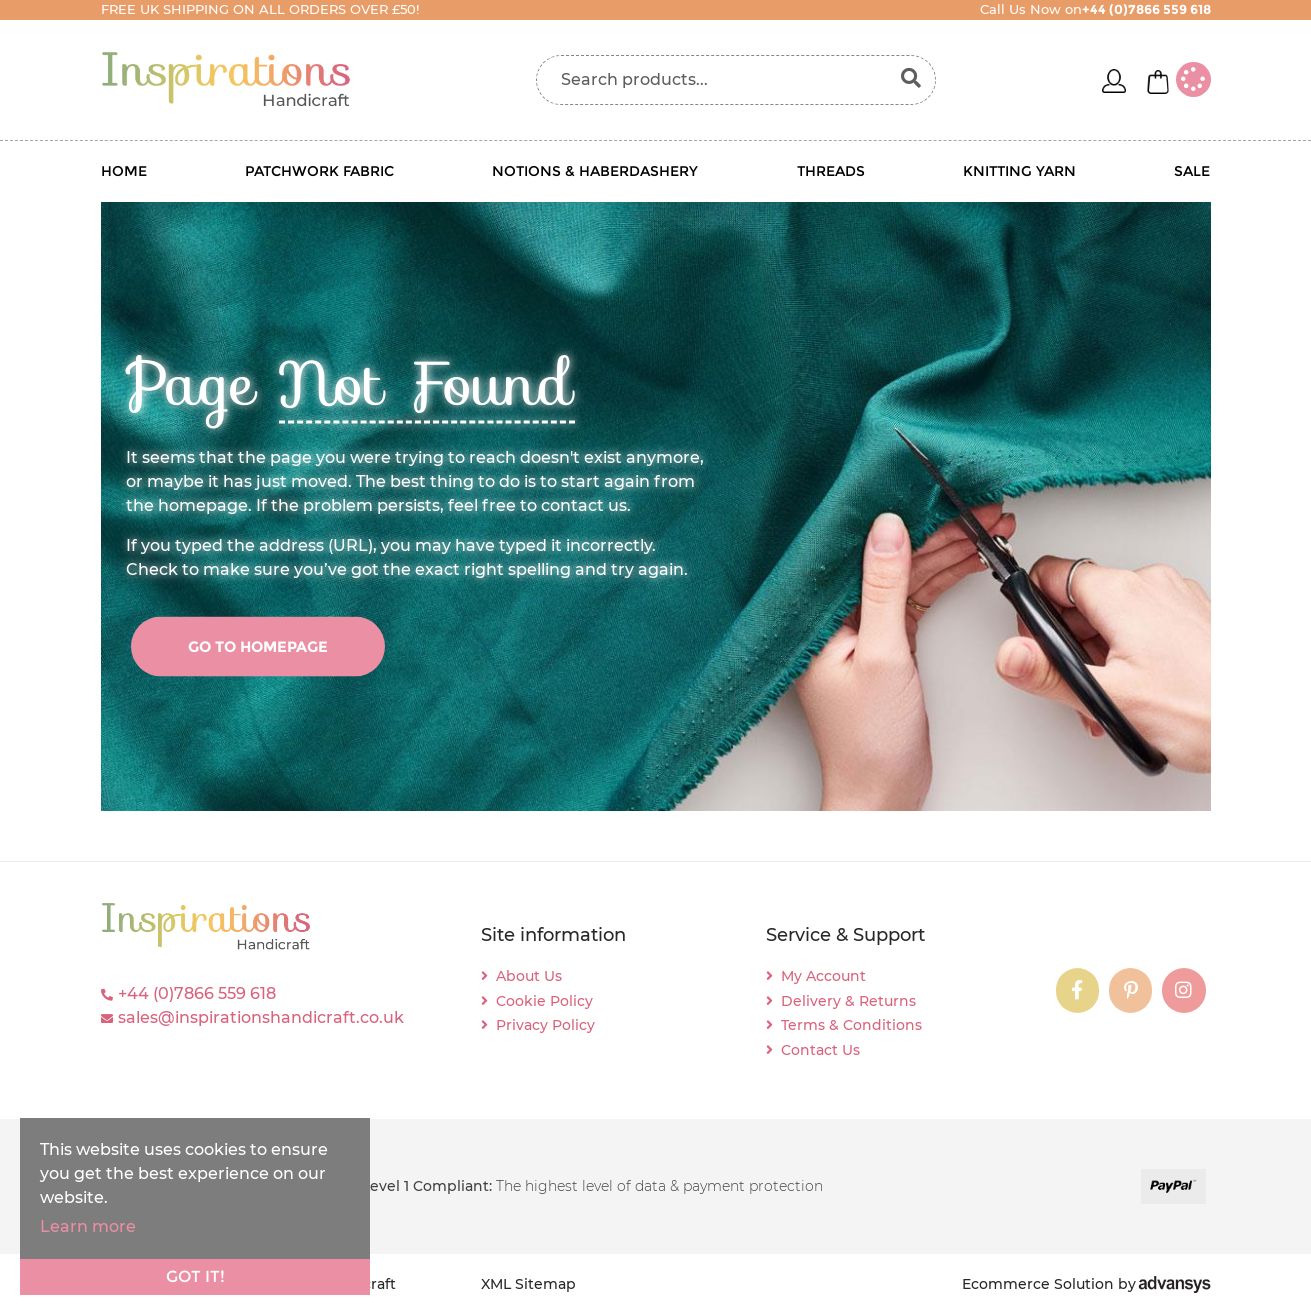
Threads (831, 171)
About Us (529, 976)
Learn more (88, 1226)
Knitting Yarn (1019, 171)
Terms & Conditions (851, 1025)
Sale (1192, 171)
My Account (823, 976)
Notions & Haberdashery (595, 171)
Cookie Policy (544, 1001)
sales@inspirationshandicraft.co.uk (261, 1017)
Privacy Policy (545, 1025)
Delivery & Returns (848, 1001)
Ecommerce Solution (1038, 1284)
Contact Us (820, 1050)
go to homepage (258, 645)
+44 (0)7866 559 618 (197, 993)
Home (124, 171)
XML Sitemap (528, 1284)
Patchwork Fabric (319, 171)
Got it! (195, 1276)
